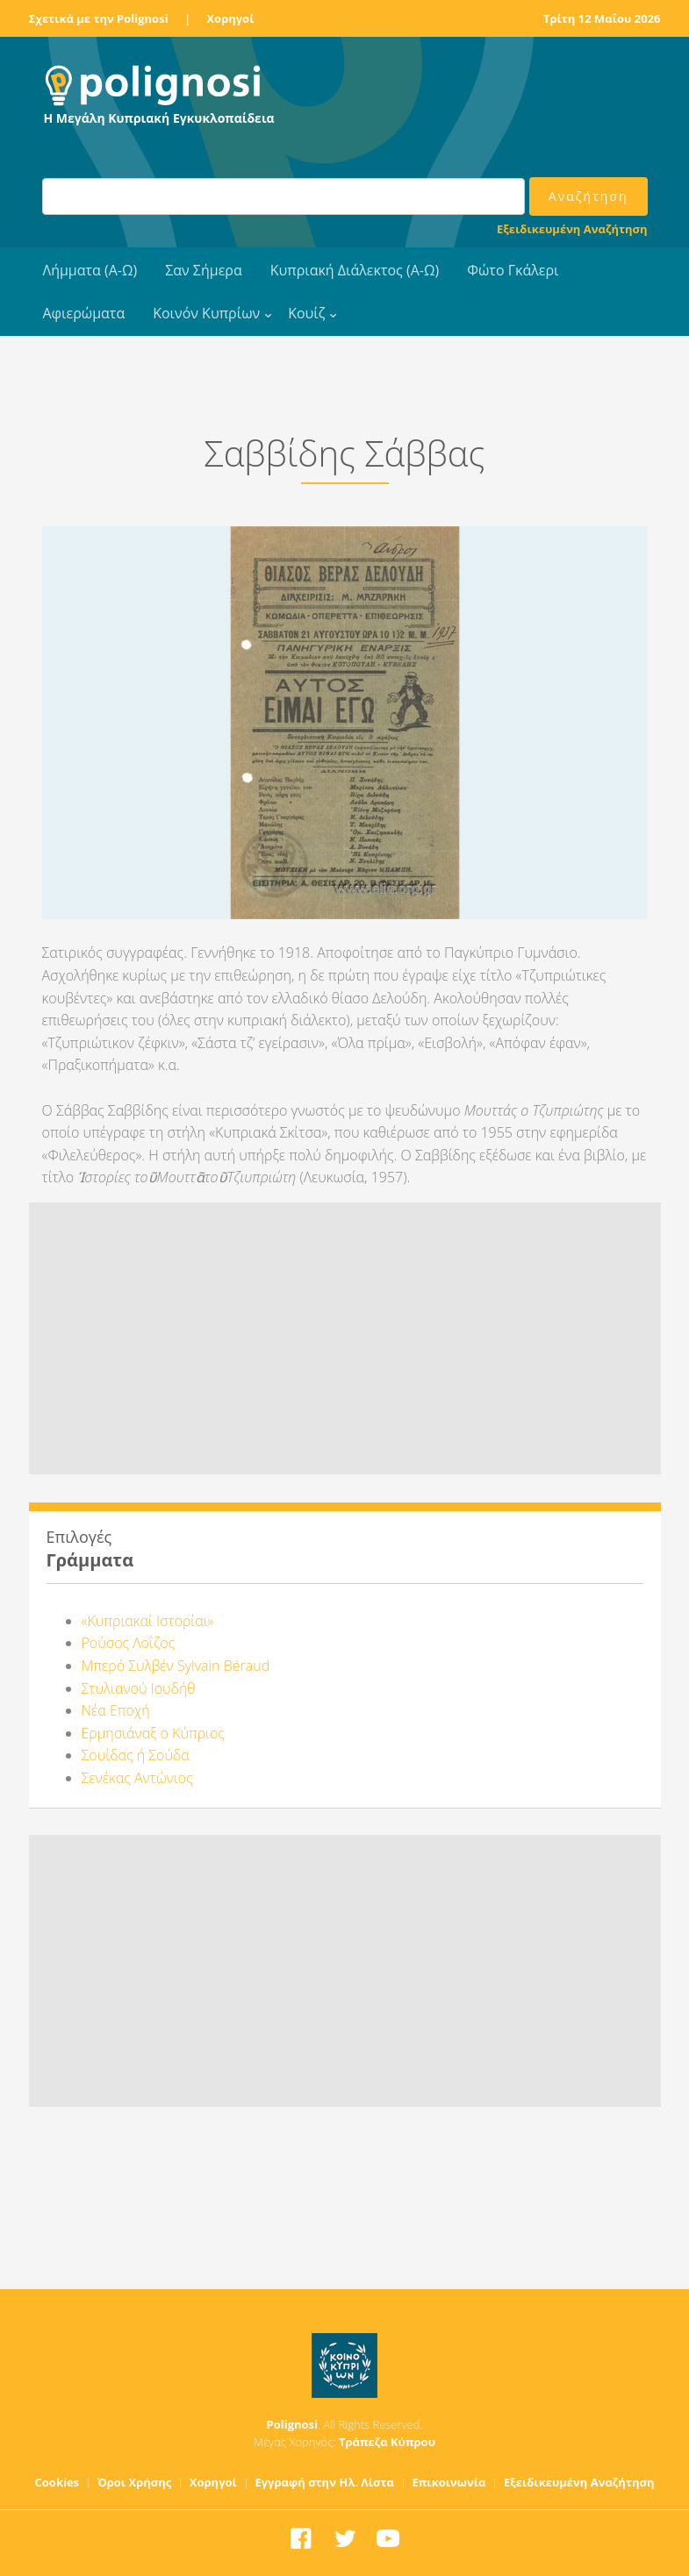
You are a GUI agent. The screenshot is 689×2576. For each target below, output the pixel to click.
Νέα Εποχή (116, 1710)
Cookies (57, 2482)
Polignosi (293, 2424)
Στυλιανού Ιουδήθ (139, 1688)
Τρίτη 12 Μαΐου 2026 (602, 18)
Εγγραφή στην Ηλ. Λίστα (324, 2482)
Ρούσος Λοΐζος (129, 1642)
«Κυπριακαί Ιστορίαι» (148, 1621)
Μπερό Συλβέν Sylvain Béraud (176, 1665)
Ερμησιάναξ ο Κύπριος (153, 1733)
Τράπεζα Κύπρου (387, 2442)
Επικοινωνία (448, 2482)
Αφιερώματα (84, 313)
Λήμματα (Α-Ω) (90, 270)
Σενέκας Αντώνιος (137, 1778)
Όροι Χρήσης (134, 2482)
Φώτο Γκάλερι (512, 270)
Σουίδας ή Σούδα (136, 1755)
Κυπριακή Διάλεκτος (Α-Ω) (355, 270)
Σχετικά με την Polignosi (99, 18)
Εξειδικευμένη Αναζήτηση (572, 229)
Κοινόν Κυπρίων (206, 313)
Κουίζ (306, 313)
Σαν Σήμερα (203, 270)
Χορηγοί (230, 18)
